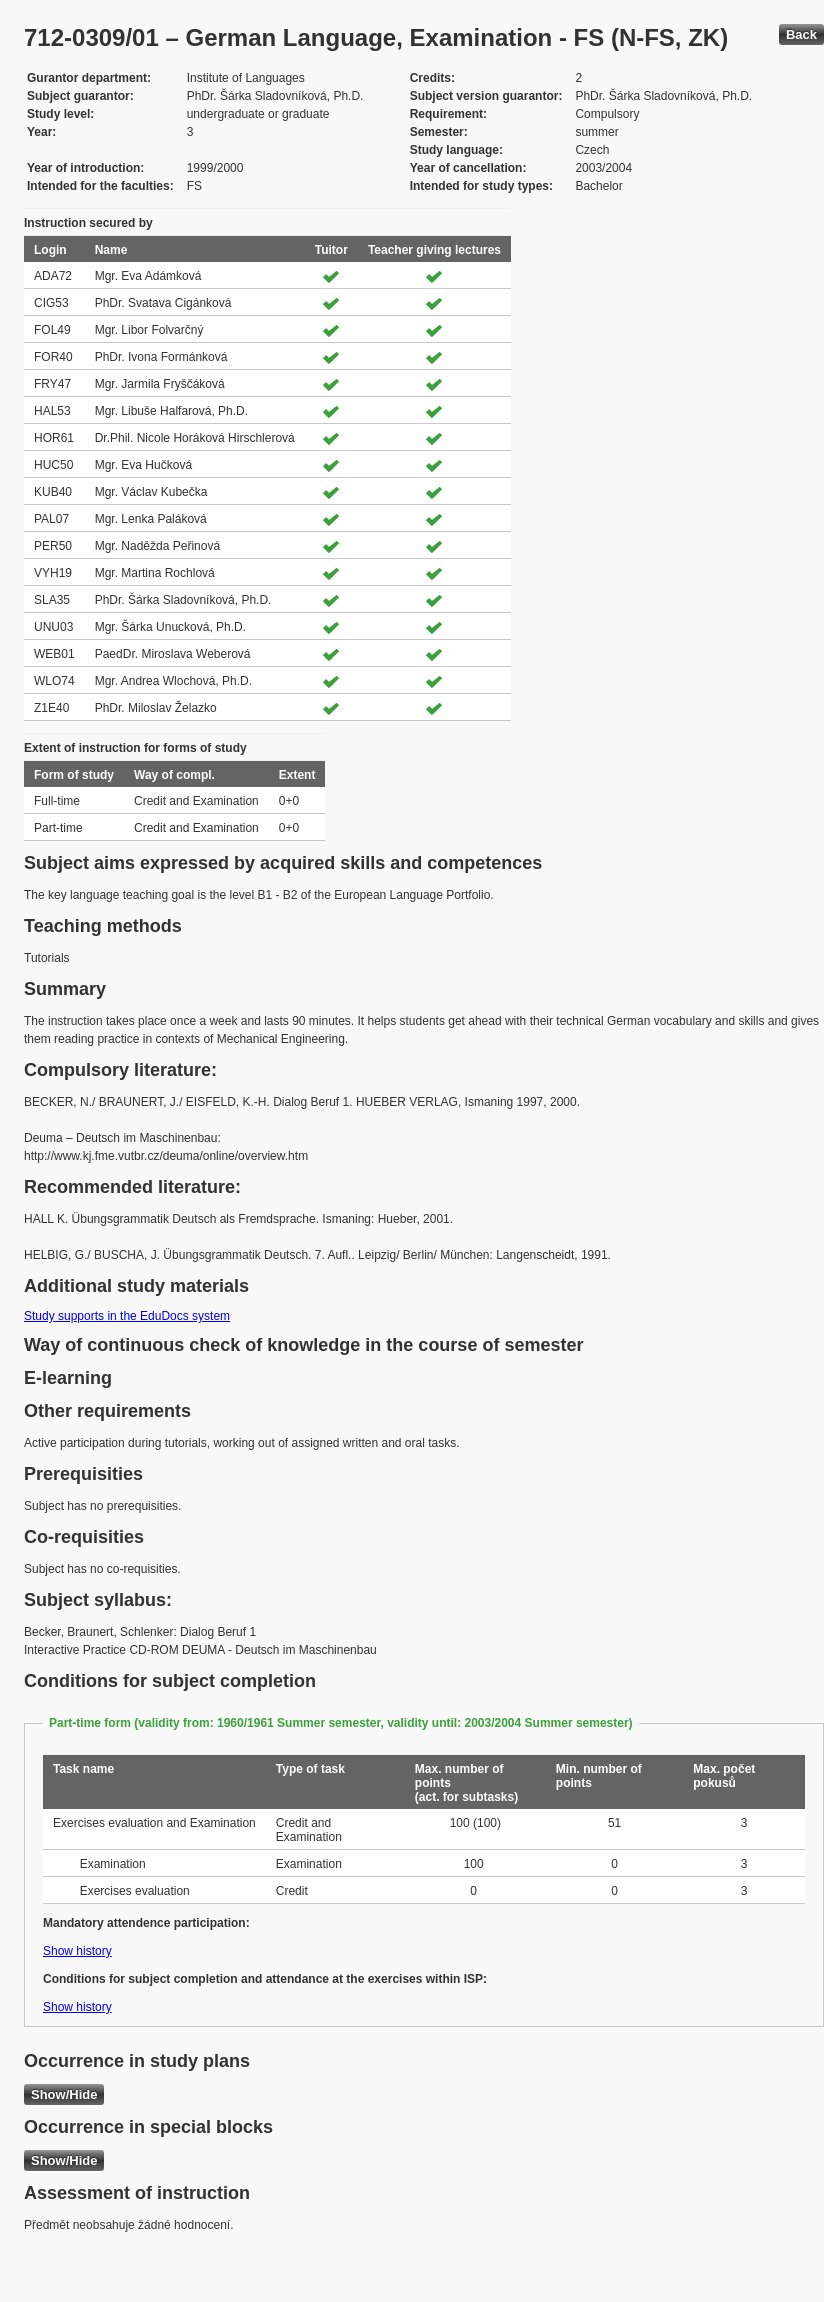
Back (801, 34)
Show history (77, 1951)
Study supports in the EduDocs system (127, 1316)
